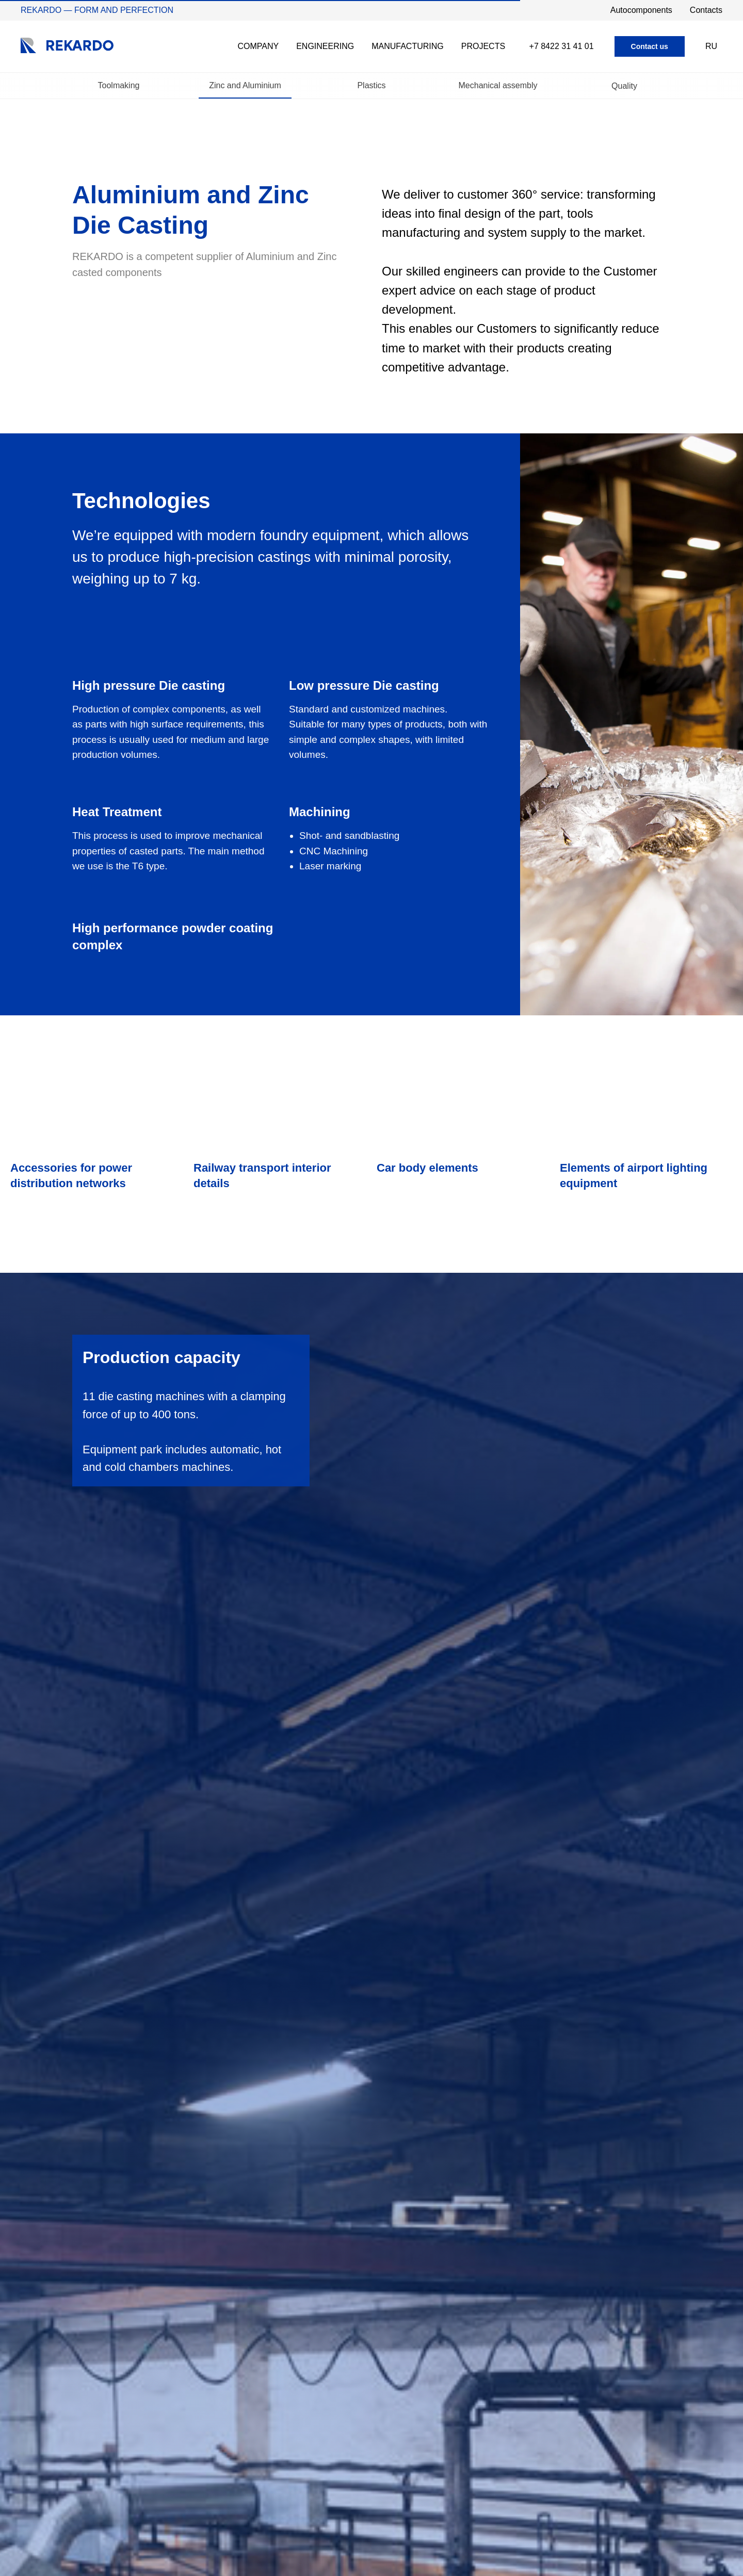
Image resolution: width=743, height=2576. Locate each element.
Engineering (325, 46)
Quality (624, 86)
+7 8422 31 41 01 (561, 46)
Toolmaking (119, 86)
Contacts (706, 10)
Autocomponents (641, 10)
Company (258, 46)
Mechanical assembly (498, 86)
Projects (483, 46)
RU (711, 46)
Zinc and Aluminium (245, 86)
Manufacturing (408, 46)
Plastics (371, 86)
